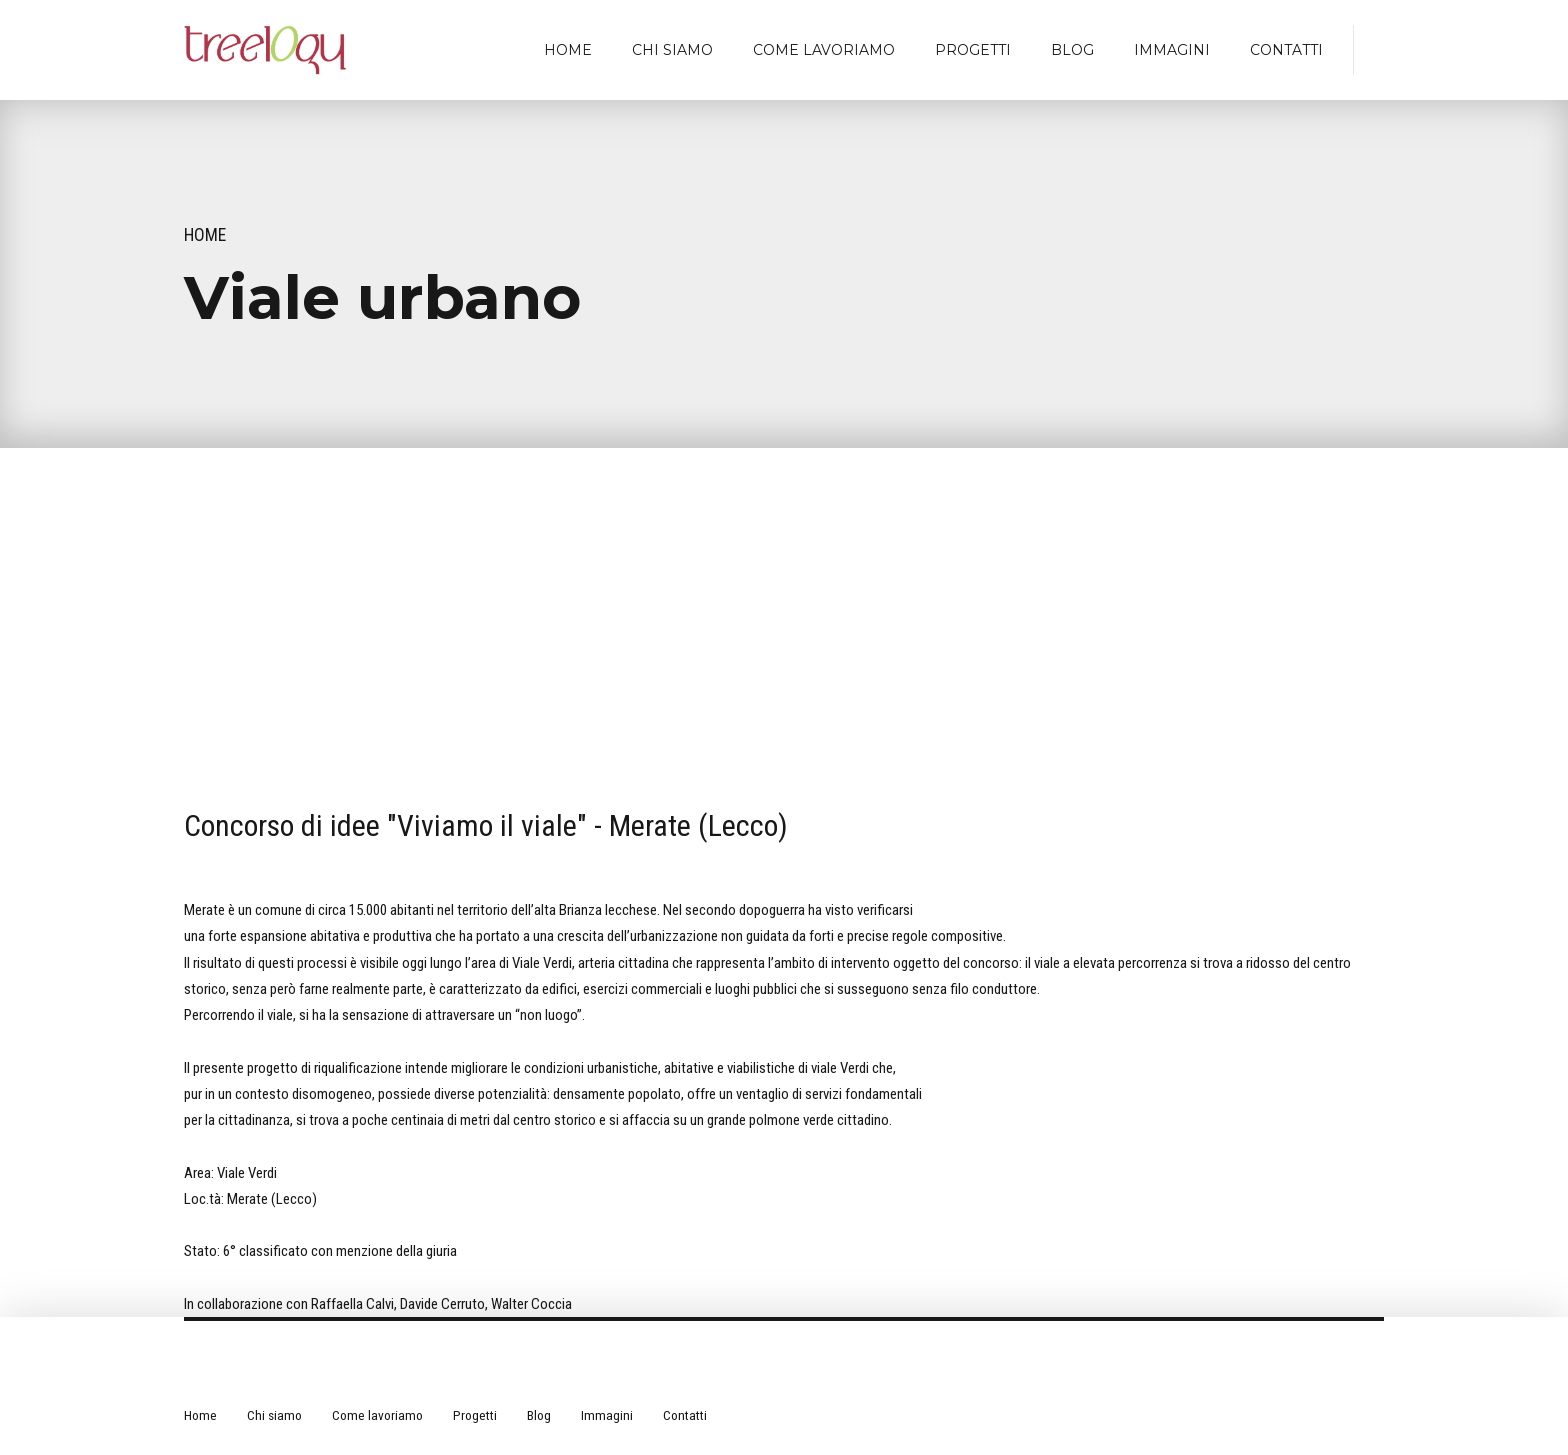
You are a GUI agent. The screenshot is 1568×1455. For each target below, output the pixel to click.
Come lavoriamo (824, 50)
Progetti (973, 50)
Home (568, 50)
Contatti (1286, 50)
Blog (1072, 50)
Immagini (1172, 50)
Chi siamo (672, 50)
